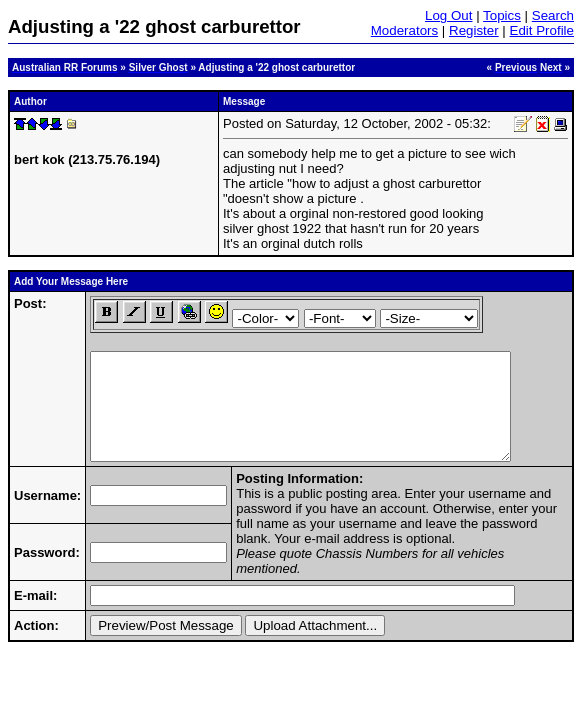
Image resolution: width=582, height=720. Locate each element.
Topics (502, 15)
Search (553, 15)
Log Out (448, 15)
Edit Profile (542, 30)
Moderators (404, 30)
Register (474, 30)
